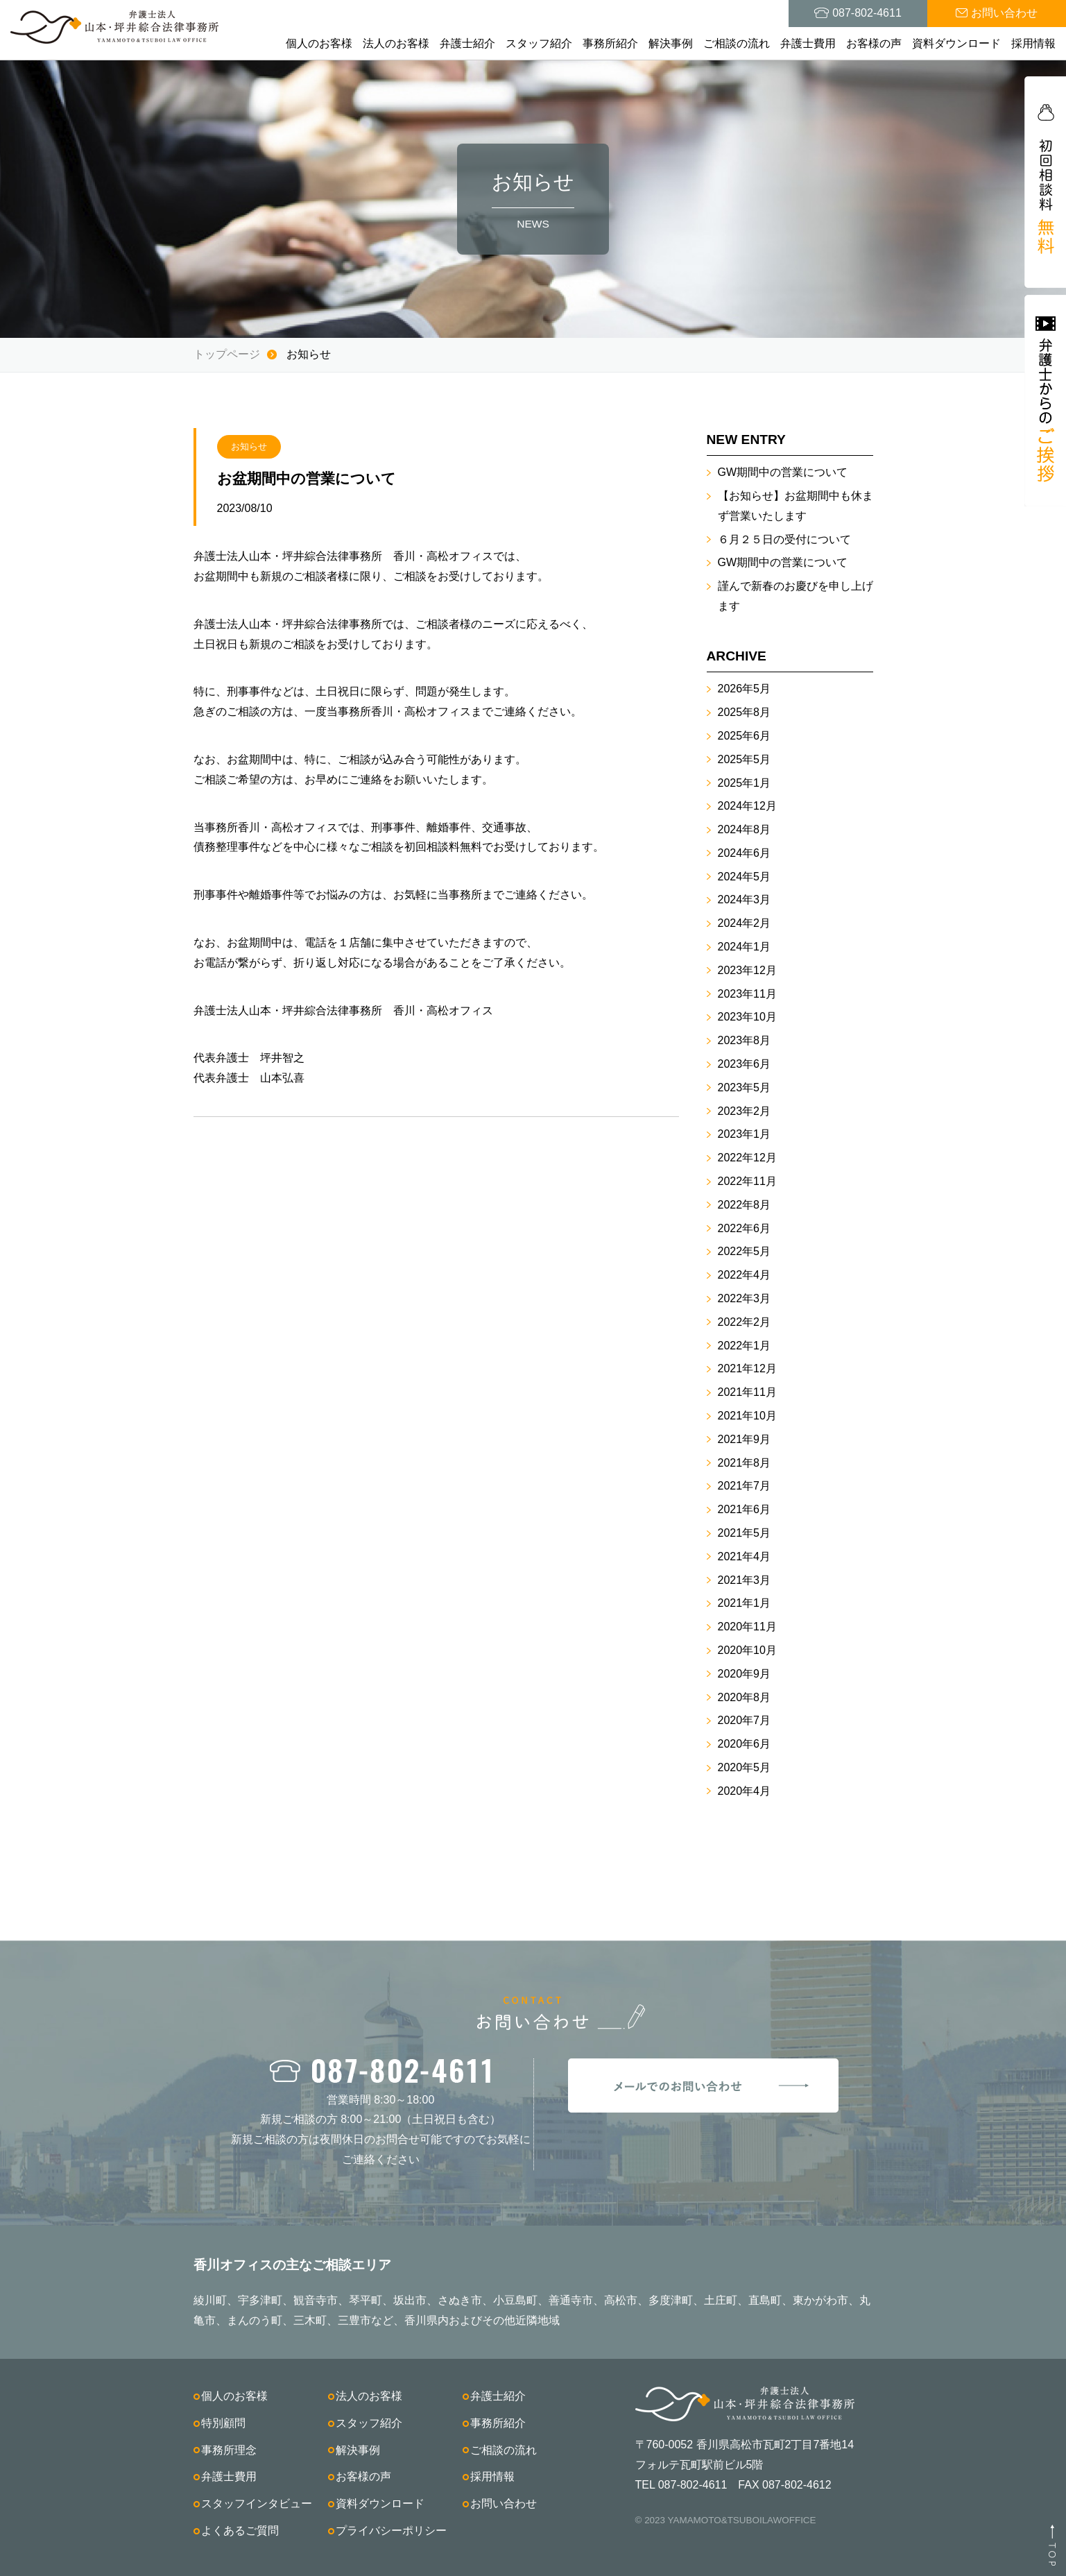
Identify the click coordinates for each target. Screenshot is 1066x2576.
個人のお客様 (319, 43)
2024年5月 (744, 876)
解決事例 (670, 43)
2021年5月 (744, 1533)
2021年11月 (747, 1392)
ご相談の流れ (736, 43)
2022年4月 (744, 1275)
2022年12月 (747, 1157)
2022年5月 (744, 1251)
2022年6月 (744, 1228)
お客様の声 (874, 43)
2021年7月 (744, 1486)
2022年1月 (744, 1345)
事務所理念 (229, 2450)
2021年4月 (744, 1556)
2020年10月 (747, 1650)
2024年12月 (747, 806)
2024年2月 (744, 923)
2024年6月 (744, 853)
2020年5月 (744, 1767)
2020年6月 (744, 1744)
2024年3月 (744, 899)
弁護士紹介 (467, 43)
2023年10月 (747, 1017)
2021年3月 (744, 1580)
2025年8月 (744, 712)
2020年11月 (747, 1626)
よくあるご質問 (240, 2530)
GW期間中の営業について (783, 472)
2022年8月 (744, 1205)
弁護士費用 (808, 43)
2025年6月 (744, 736)
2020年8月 (744, 1697)
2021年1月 (744, 1603)
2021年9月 (744, 1439)
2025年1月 (744, 783)
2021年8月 (744, 1463)
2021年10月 (747, 1416)
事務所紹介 (610, 43)
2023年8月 (744, 1040)
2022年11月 (747, 1181)
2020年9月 (744, 1674)
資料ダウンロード (956, 43)
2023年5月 (744, 1087)
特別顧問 (223, 2423)
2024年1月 (744, 947)
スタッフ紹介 (539, 43)
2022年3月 (744, 1298)
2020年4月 (744, 1791)
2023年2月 (744, 1111)
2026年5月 (744, 688)
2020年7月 (744, 1720)
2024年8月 (744, 829)
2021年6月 (744, 1509)
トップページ (227, 354)
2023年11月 (747, 994)
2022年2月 (744, 1322)
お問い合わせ (503, 2503)
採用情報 (1033, 43)
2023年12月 (747, 970)
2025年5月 (744, 759)
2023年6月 (744, 1064)
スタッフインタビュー (256, 2503)
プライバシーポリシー (391, 2530)
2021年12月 (747, 1368)
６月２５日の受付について (784, 539)
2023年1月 (744, 1134)
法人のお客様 (396, 43)
